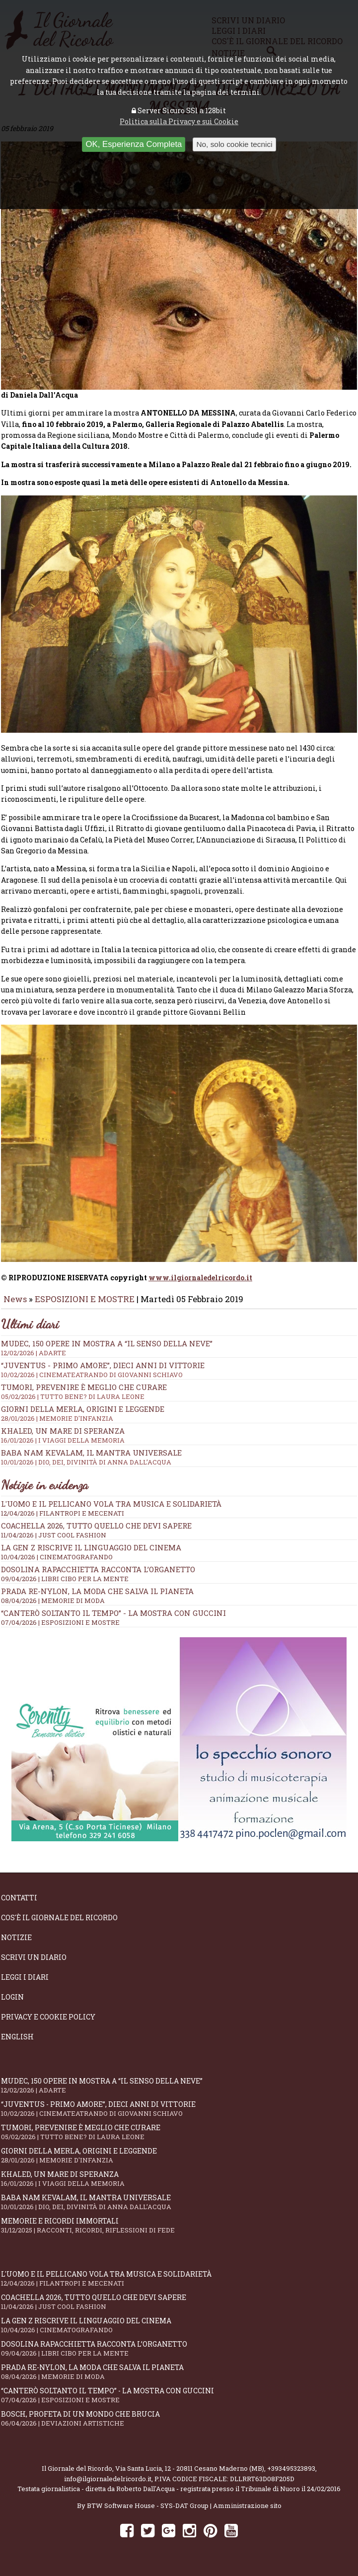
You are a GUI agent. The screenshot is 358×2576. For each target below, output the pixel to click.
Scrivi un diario (34, 1964)
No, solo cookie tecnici (234, 144)
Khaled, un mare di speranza (179, 2185)
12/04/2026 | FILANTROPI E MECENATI (62, 1520)
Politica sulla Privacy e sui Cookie (179, 121)
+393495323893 (291, 2475)
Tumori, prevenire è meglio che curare (179, 2139)
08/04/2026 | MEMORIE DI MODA (53, 1607)
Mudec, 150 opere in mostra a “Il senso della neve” (179, 1354)
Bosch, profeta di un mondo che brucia (179, 2425)
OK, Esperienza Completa (133, 144)
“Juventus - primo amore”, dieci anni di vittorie (179, 1376)
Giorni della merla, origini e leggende (179, 2162)
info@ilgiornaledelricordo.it (107, 2485)
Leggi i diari (25, 1984)
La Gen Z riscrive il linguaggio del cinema (91, 1554)
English (17, 2043)
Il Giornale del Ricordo (77, 2475)
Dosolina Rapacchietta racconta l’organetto (98, 1576)
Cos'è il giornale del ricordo (59, 1924)
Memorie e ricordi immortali (179, 2232)
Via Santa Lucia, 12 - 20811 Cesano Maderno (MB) (189, 2475)
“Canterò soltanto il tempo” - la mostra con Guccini (113, 1620)
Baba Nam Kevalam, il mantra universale (179, 1464)
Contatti (19, 1904)
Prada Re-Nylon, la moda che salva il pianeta (97, 1598)
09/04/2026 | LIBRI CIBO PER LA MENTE (65, 1585)
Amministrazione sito (247, 2512)
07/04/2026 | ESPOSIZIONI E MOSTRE (60, 1629)
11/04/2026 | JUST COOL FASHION (53, 1541)
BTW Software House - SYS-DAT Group (148, 2512)
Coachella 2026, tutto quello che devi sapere (96, 1532)
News (15, 1306)
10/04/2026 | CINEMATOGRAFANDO (57, 1563)
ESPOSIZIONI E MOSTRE (85, 1306)
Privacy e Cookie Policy (48, 2023)
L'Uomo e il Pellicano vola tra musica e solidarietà (111, 1511)
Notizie (16, 1944)
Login (12, 2004)
